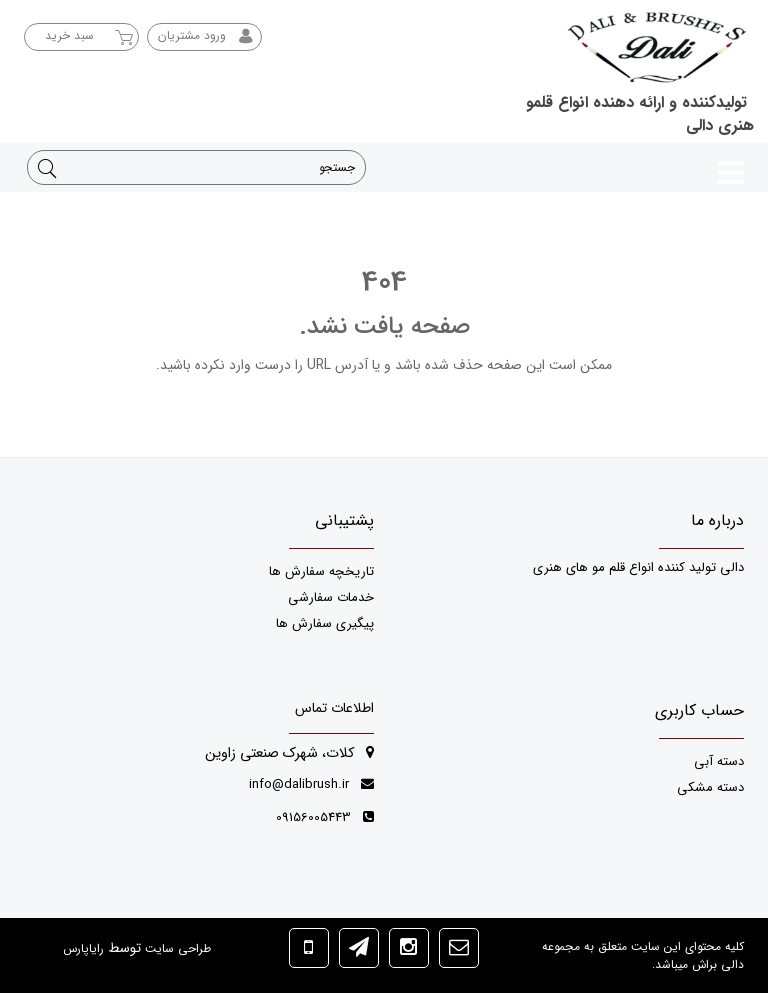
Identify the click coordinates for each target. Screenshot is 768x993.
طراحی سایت (176, 948)
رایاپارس (83, 948)
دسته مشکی (710, 787)
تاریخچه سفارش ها (321, 571)
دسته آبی (719, 761)
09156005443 (325, 817)
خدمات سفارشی (331, 597)
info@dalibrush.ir (311, 784)
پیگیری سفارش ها (325, 623)
